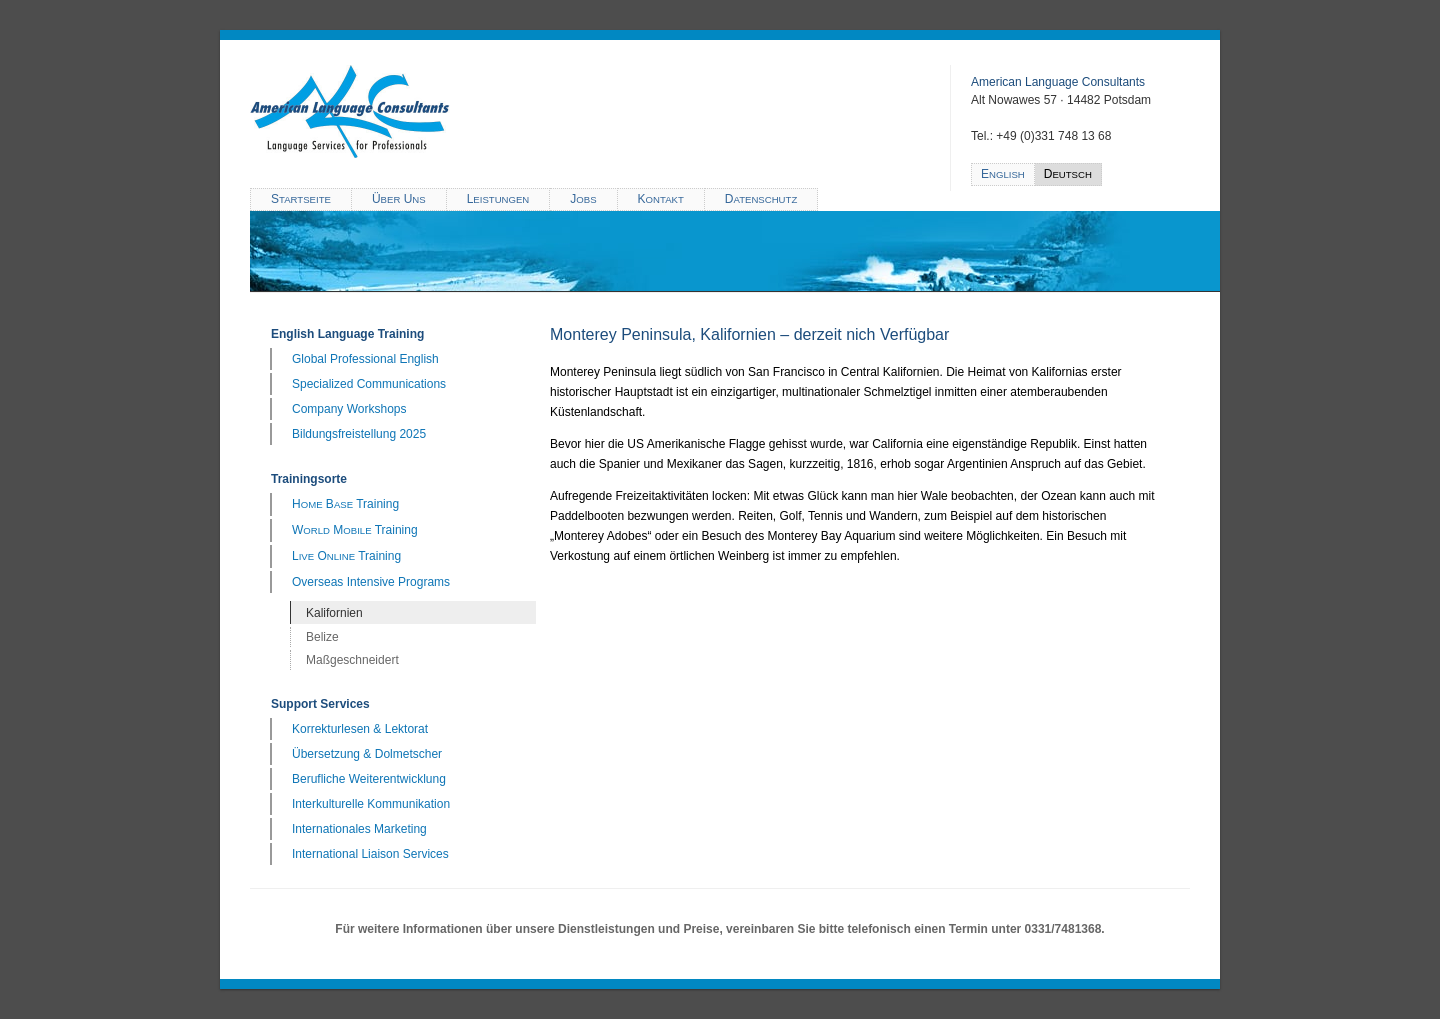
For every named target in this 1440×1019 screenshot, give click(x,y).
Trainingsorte (309, 479)
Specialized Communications (369, 384)
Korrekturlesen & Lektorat (360, 729)
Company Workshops (349, 409)
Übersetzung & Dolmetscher (367, 754)
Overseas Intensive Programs (371, 582)
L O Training (346, 556)
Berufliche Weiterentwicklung (369, 779)
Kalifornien (334, 613)
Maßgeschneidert (352, 660)
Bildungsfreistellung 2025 (359, 434)
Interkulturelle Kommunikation (371, 804)
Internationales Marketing (359, 829)
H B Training (345, 504)
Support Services (320, 704)
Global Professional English (365, 359)
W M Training (355, 530)
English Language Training (347, 334)
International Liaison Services (370, 854)
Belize (322, 637)
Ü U (399, 199)
